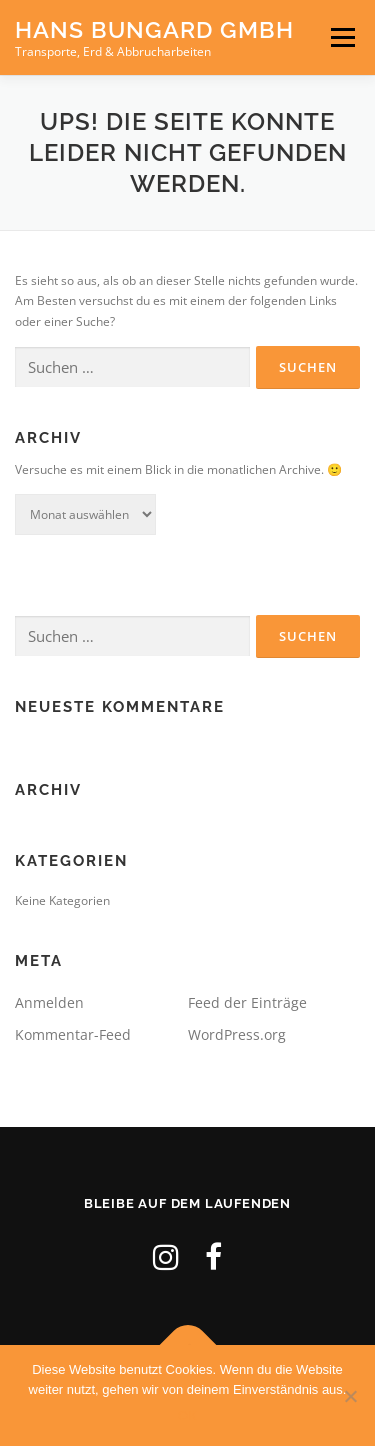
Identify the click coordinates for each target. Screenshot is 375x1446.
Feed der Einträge (247, 1002)
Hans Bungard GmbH (154, 29)
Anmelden (49, 1002)
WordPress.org (237, 1034)
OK (187, 1415)
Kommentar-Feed (73, 1034)
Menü (341, 37)
